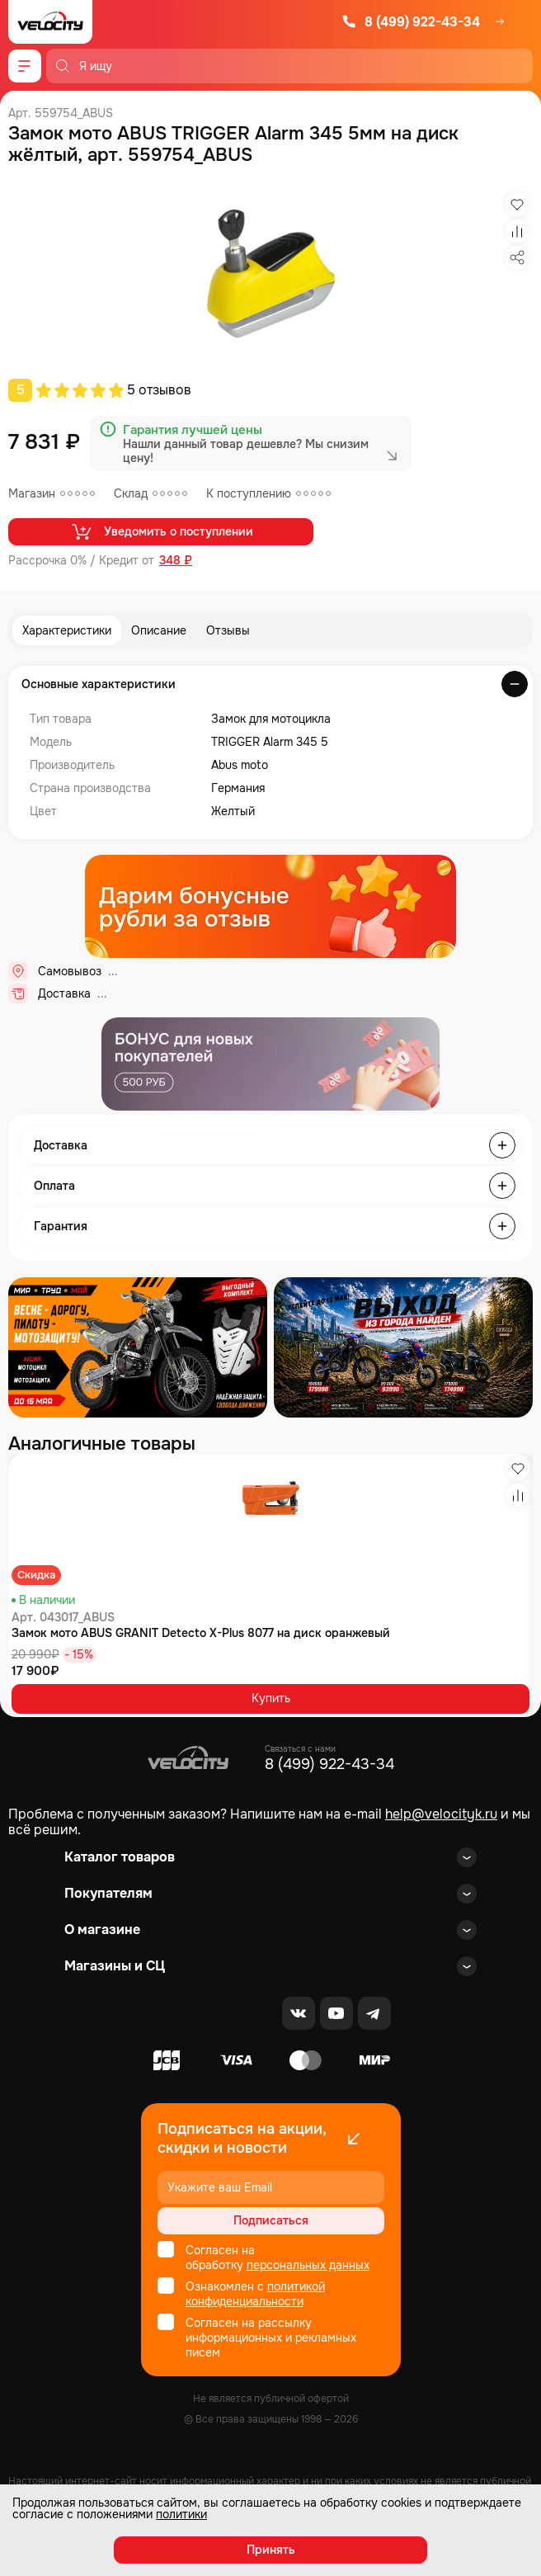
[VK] (298, 2013)
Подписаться (270, 2220)
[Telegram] (374, 2013)
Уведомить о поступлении (161, 531)
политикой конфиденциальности (255, 2294)
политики (181, 2514)
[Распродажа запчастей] (137, 1347)
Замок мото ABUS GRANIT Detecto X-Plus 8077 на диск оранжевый (201, 1633)
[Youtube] (336, 2013)
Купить (271, 1698)
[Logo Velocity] (50, 22)
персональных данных (308, 2265)
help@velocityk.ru (441, 1814)
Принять (271, 2549)
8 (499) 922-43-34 (410, 22)
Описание (158, 630)
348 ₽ (175, 561)
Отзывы (228, 630)
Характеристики (66, 630)
